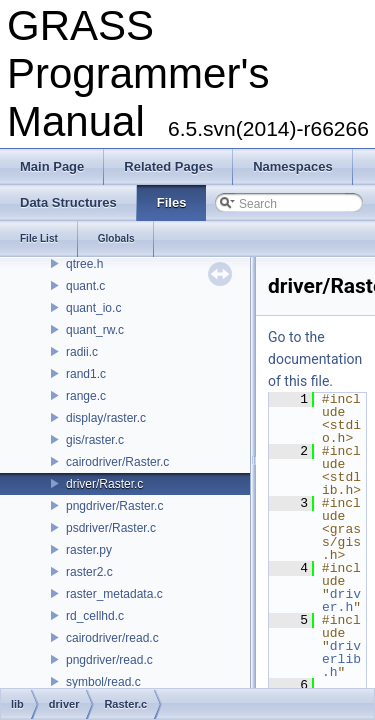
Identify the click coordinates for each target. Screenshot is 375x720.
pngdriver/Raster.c (114, 506)
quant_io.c (93, 308)
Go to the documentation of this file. (315, 359)
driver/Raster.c (104, 484)
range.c (86, 396)
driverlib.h (341, 659)
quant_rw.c (95, 330)
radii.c (82, 352)
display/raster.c (106, 418)
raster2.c (89, 572)
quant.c (85, 286)
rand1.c (86, 374)
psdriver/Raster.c (111, 528)
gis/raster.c (95, 440)
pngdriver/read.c (109, 660)
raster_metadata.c (114, 594)
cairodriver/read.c (112, 638)
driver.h (341, 600)
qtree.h (84, 264)
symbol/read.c (103, 682)
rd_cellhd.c (95, 616)
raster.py (89, 550)
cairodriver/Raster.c (117, 462)
